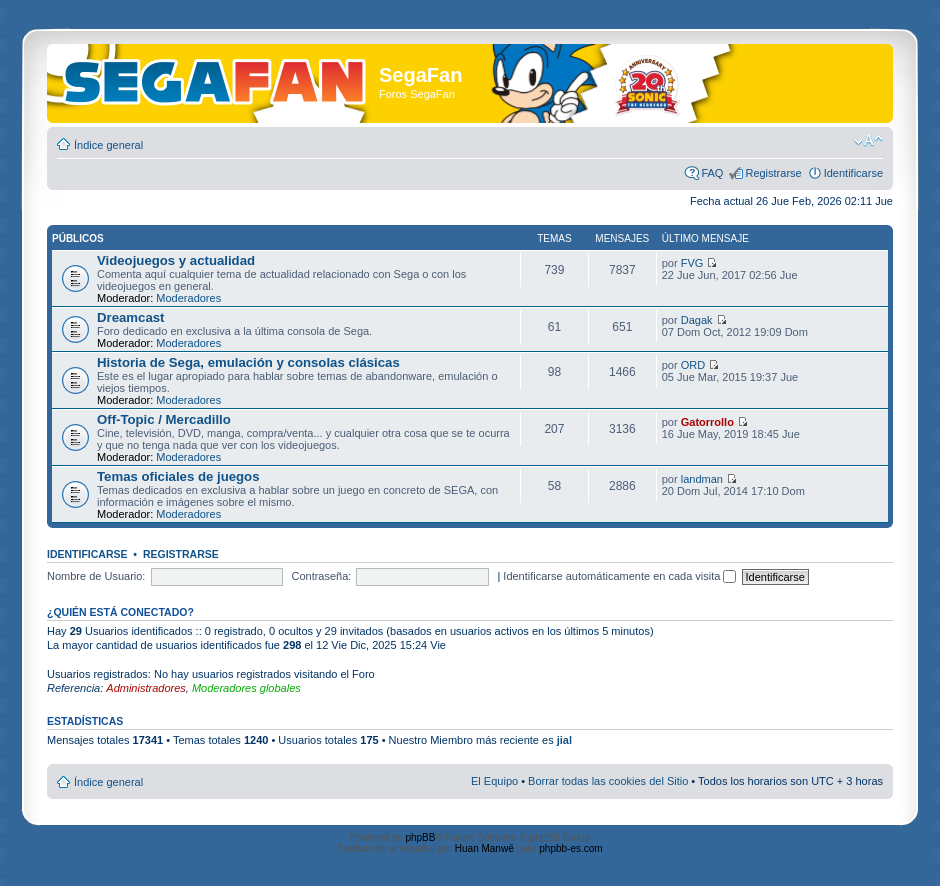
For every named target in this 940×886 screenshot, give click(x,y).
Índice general (108, 145)
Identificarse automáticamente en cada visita (619, 576)
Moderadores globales (246, 688)
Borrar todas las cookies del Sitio (608, 781)
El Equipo (494, 781)
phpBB (420, 837)
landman (702, 479)
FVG (692, 263)
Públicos (78, 238)
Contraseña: (321, 576)
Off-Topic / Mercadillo (164, 419)
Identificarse (853, 173)
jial (564, 740)
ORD (693, 365)
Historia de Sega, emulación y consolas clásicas (248, 362)
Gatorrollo (707, 422)
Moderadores (188, 298)
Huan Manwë (484, 848)
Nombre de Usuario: (96, 576)
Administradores (145, 688)
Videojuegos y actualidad (176, 260)
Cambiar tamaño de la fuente (868, 141)
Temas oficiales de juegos (178, 476)
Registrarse (773, 173)
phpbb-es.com (570, 848)
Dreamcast (130, 317)
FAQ (712, 173)
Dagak (697, 320)
